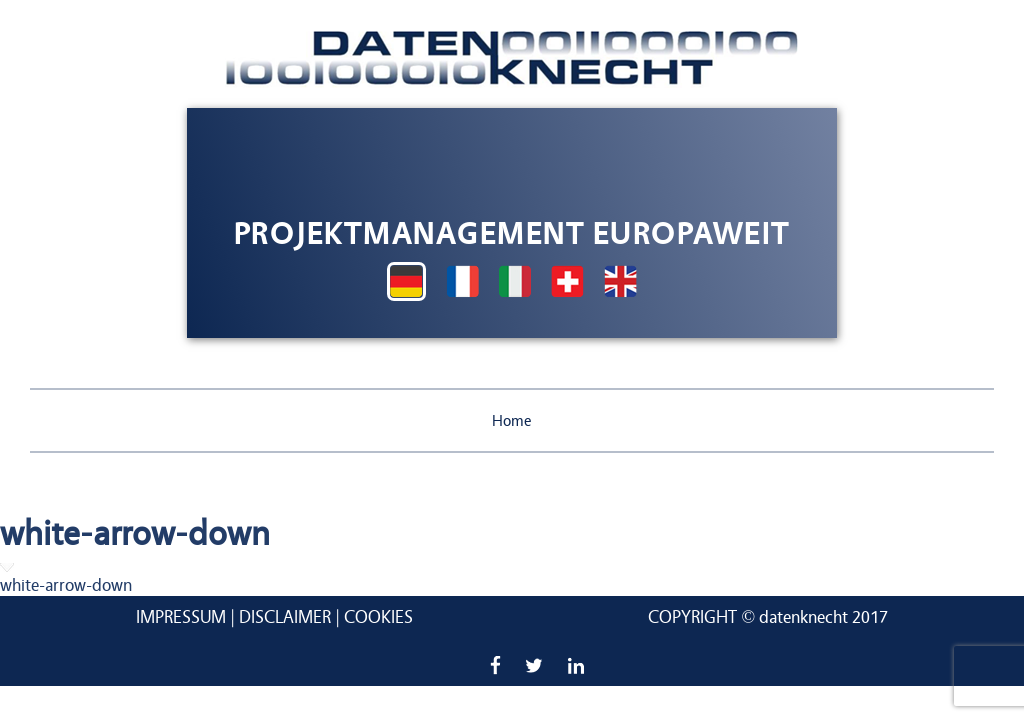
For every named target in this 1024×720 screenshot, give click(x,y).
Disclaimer (285, 617)
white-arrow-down (66, 585)
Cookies (378, 617)
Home (512, 421)
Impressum (181, 617)
